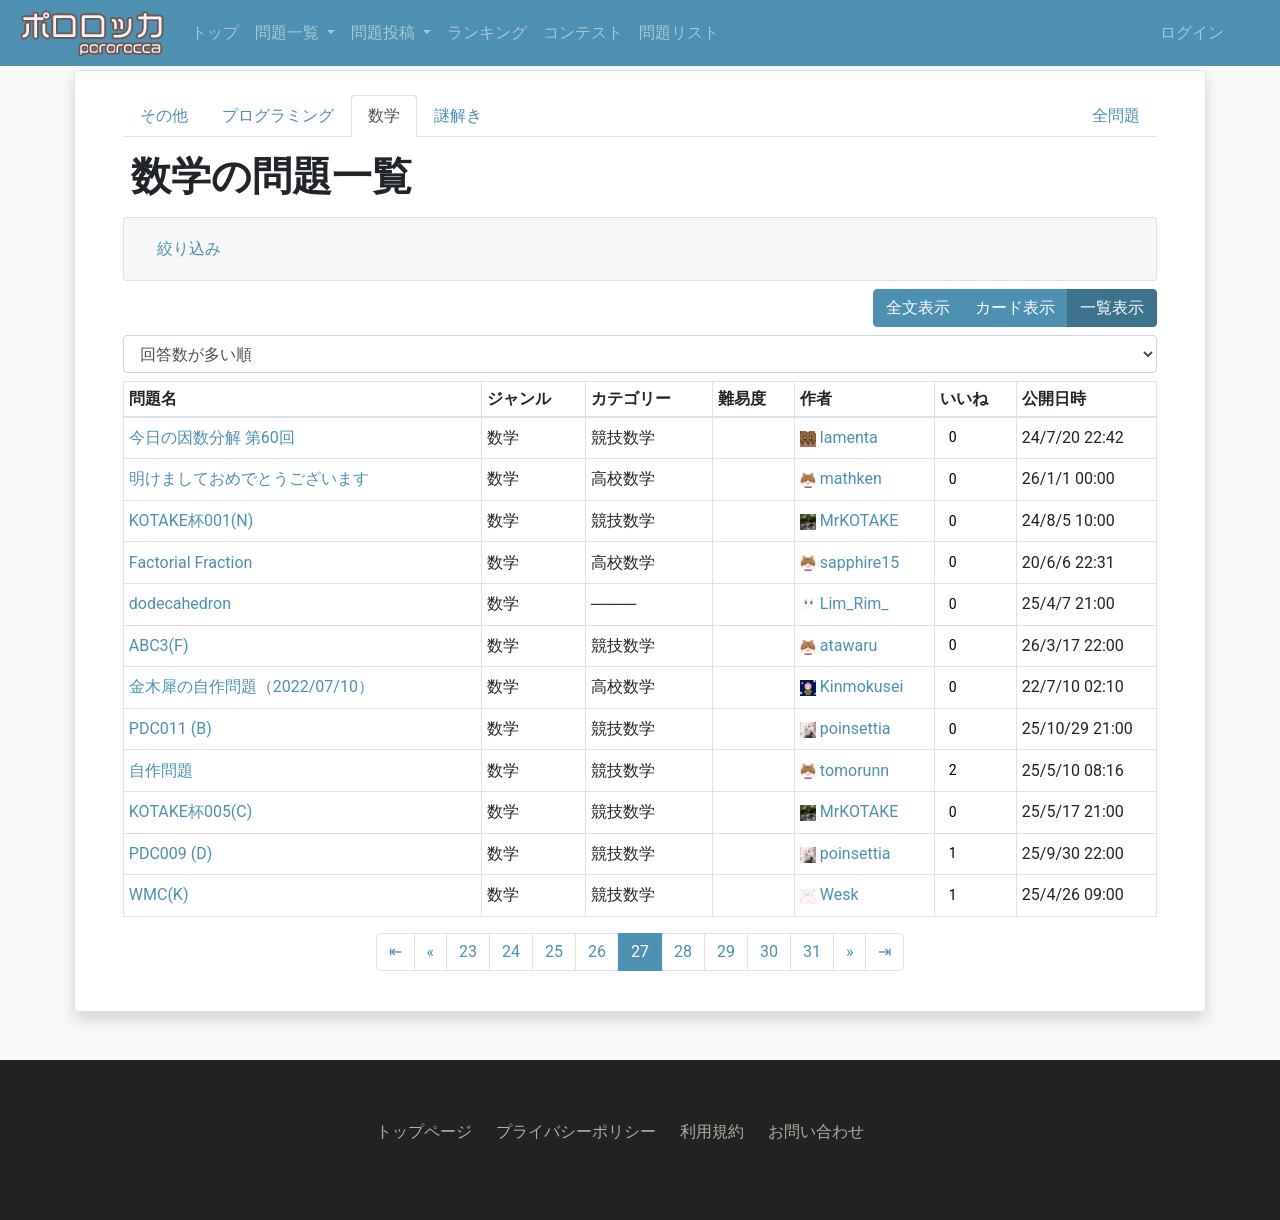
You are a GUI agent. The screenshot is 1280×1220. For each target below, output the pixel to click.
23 (468, 951)
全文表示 (918, 307)
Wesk (839, 894)
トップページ (424, 1131)
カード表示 (1015, 307)
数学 (384, 115)
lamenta (849, 437)
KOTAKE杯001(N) (191, 520)
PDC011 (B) (170, 728)
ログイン (1192, 32)
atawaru (849, 645)
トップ (215, 32)
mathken (851, 478)
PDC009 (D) (171, 853)
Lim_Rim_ (854, 603)
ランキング (487, 32)
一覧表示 (1112, 307)
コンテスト (583, 32)
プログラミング (278, 115)
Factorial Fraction (191, 562)
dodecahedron (180, 603)
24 (511, 951)
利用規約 (712, 1131)
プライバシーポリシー (576, 1131)
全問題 (1116, 115)
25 (554, 951)
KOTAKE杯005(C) (191, 811)
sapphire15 (859, 562)
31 (812, 951)
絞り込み (189, 248)
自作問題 (161, 770)
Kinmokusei (861, 686)
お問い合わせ (816, 1131)
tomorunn (854, 770)
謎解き (458, 115)
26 (597, 951)
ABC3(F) (159, 645)
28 (683, 951)
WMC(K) (159, 894)
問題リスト (679, 32)
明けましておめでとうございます (249, 478)
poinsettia (855, 728)
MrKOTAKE (859, 520)
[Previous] (431, 952)
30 (769, 951)
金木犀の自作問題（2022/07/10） (251, 686)
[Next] (850, 952)
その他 (164, 115)
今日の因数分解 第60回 (212, 437)
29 (726, 951)
